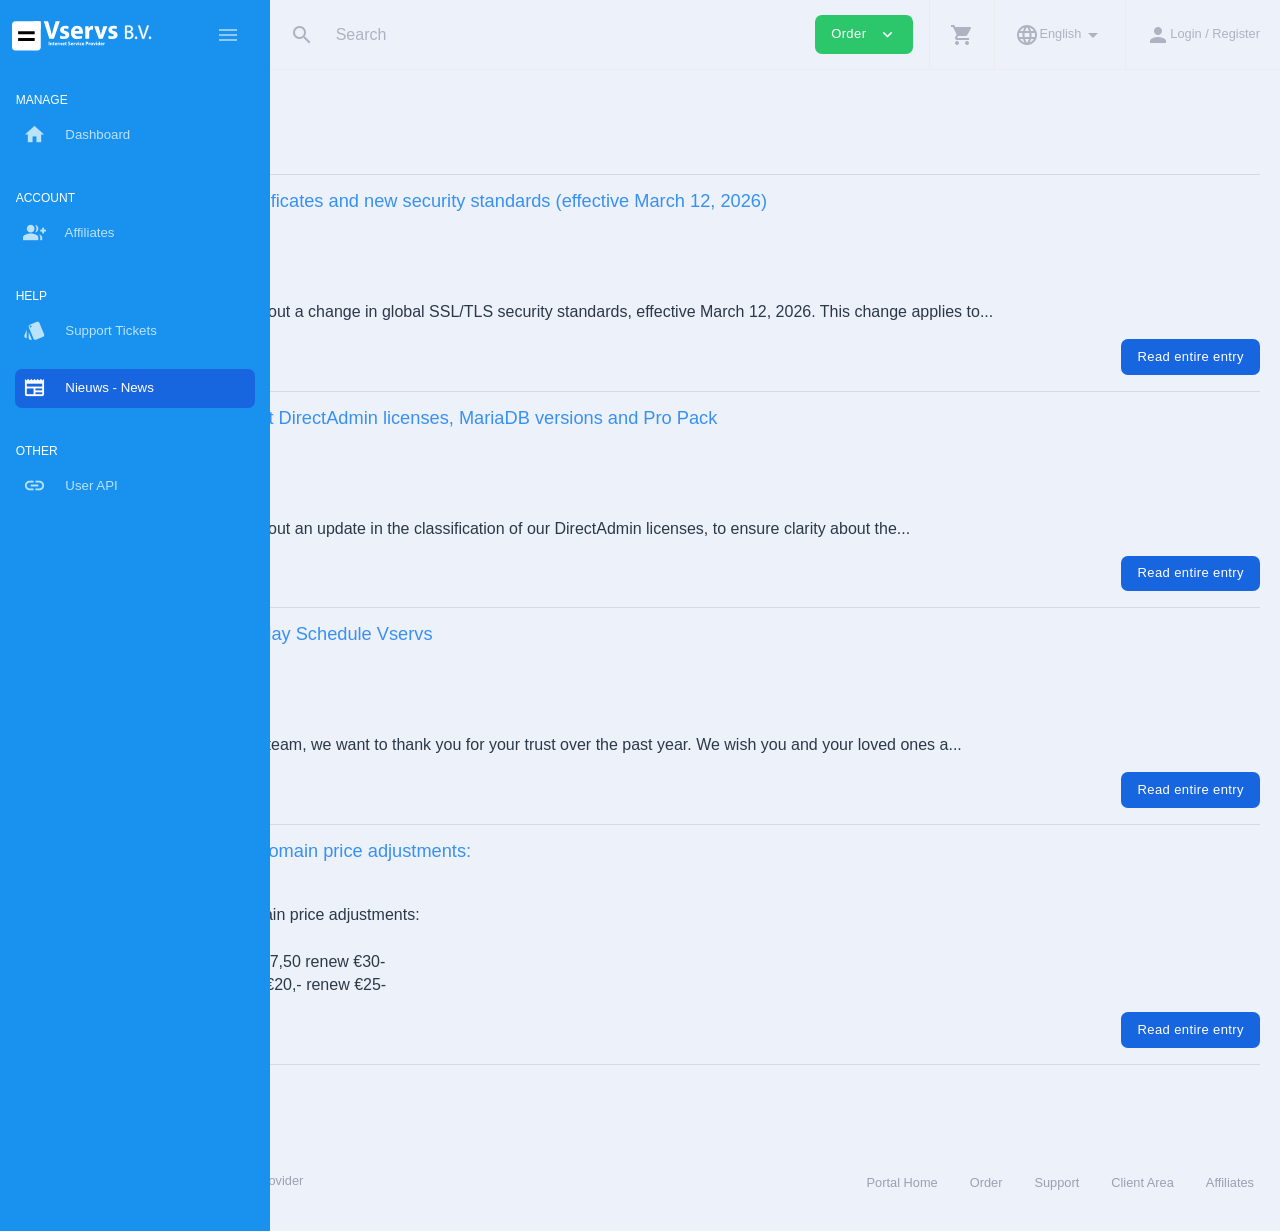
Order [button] (864, 34)
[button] (961, 34)
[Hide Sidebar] (228, 35)
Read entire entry (1190, 356)
